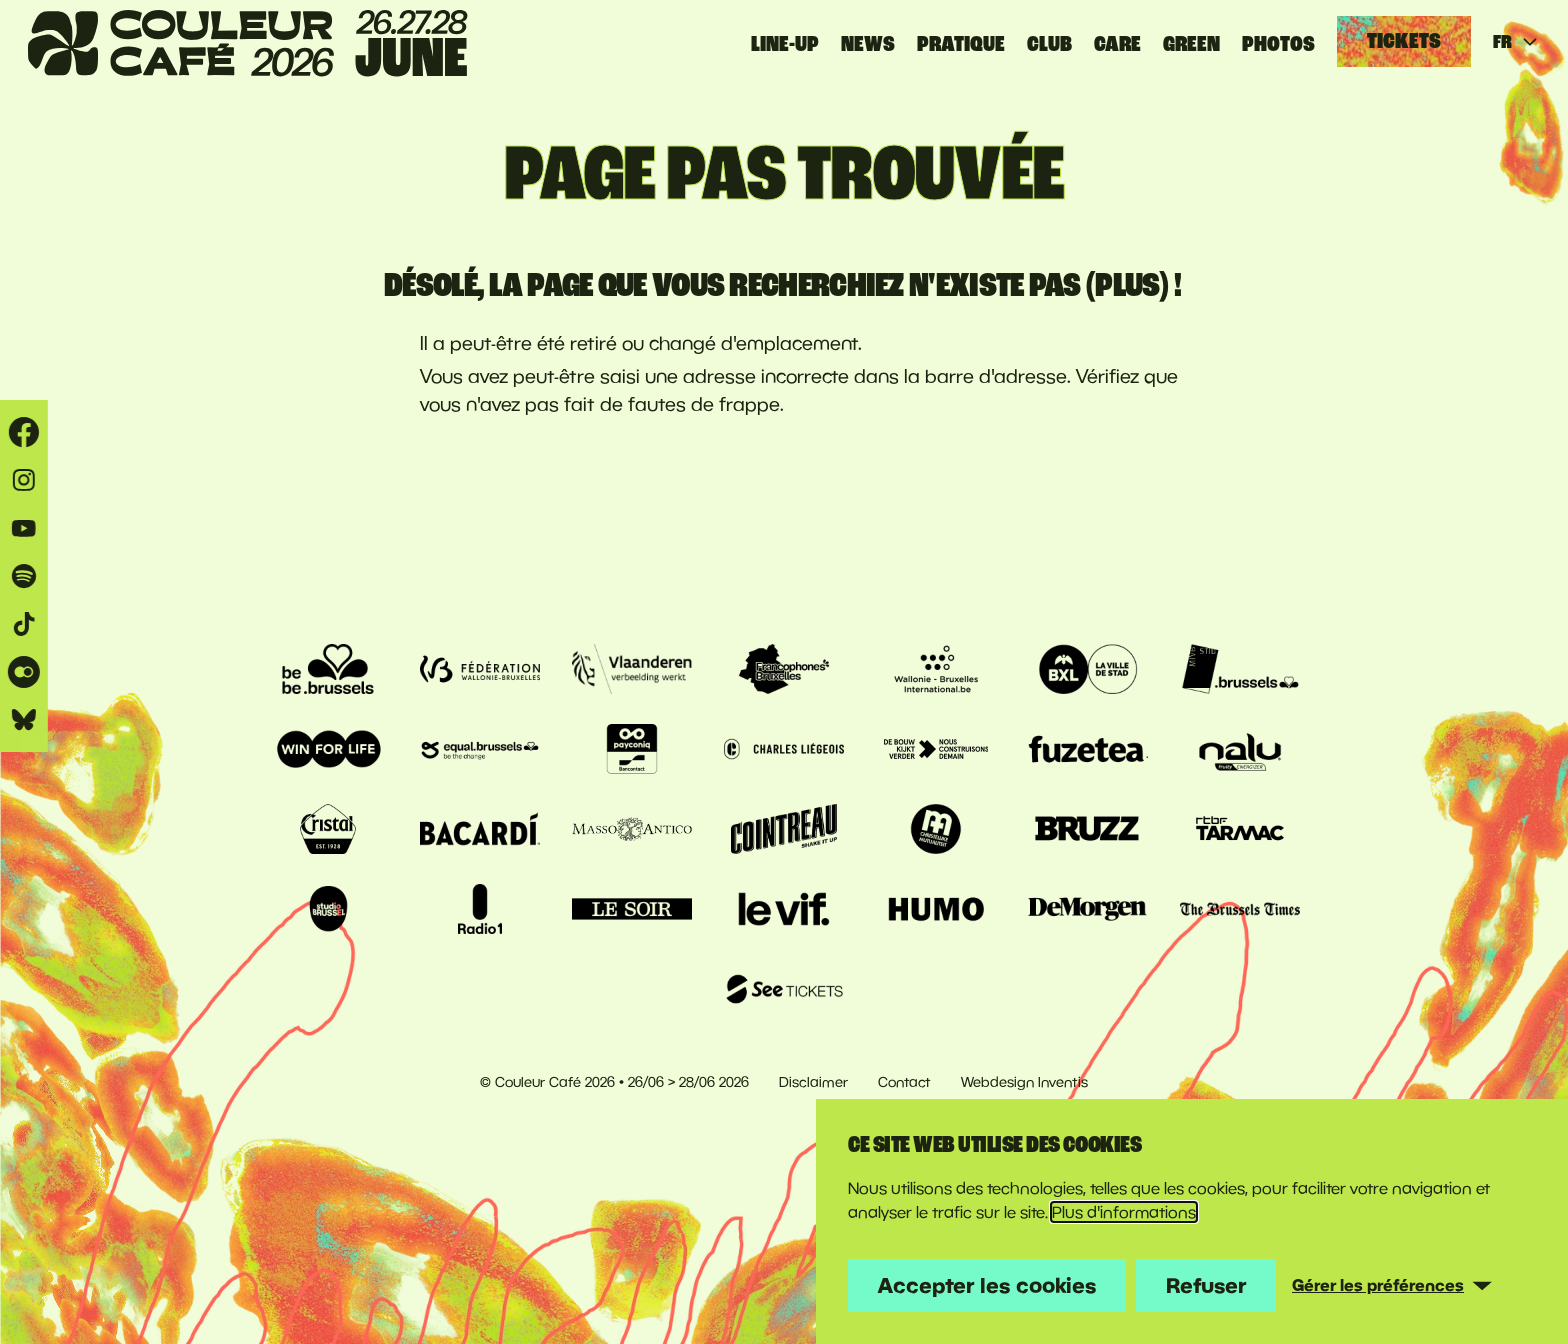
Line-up (785, 44)
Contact (904, 1082)
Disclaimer (813, 1082)
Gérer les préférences (1378, 1285)
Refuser (1206, 1285)
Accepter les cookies (987, 1285)
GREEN (1191, 44)
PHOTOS (1278, 44)
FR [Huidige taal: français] (1516, 42)
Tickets (1404, 41)
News (868, 44)
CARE (1117, 44)
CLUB (1049, 44)
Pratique (961, 44)
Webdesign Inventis (1024, 1082)
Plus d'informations (1124, 1212)
